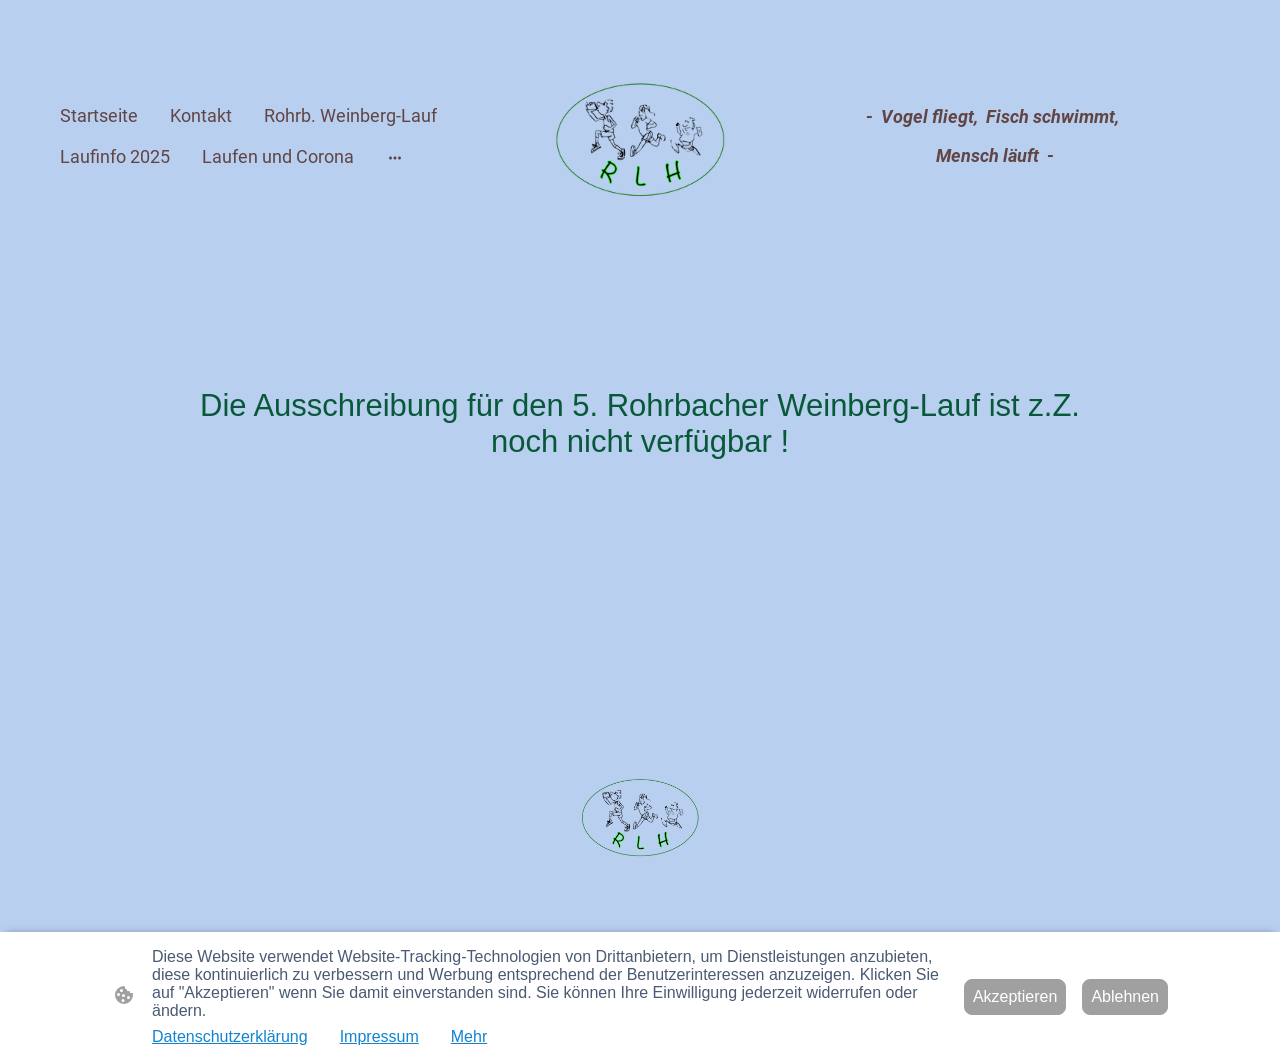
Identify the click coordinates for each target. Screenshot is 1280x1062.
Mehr (469, 1036)
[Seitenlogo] (640, 136)
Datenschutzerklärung (230, 1036)
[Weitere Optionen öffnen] (395, 156)
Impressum (379, 1036)
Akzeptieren (1015, 996)
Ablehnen (1125, 996)
